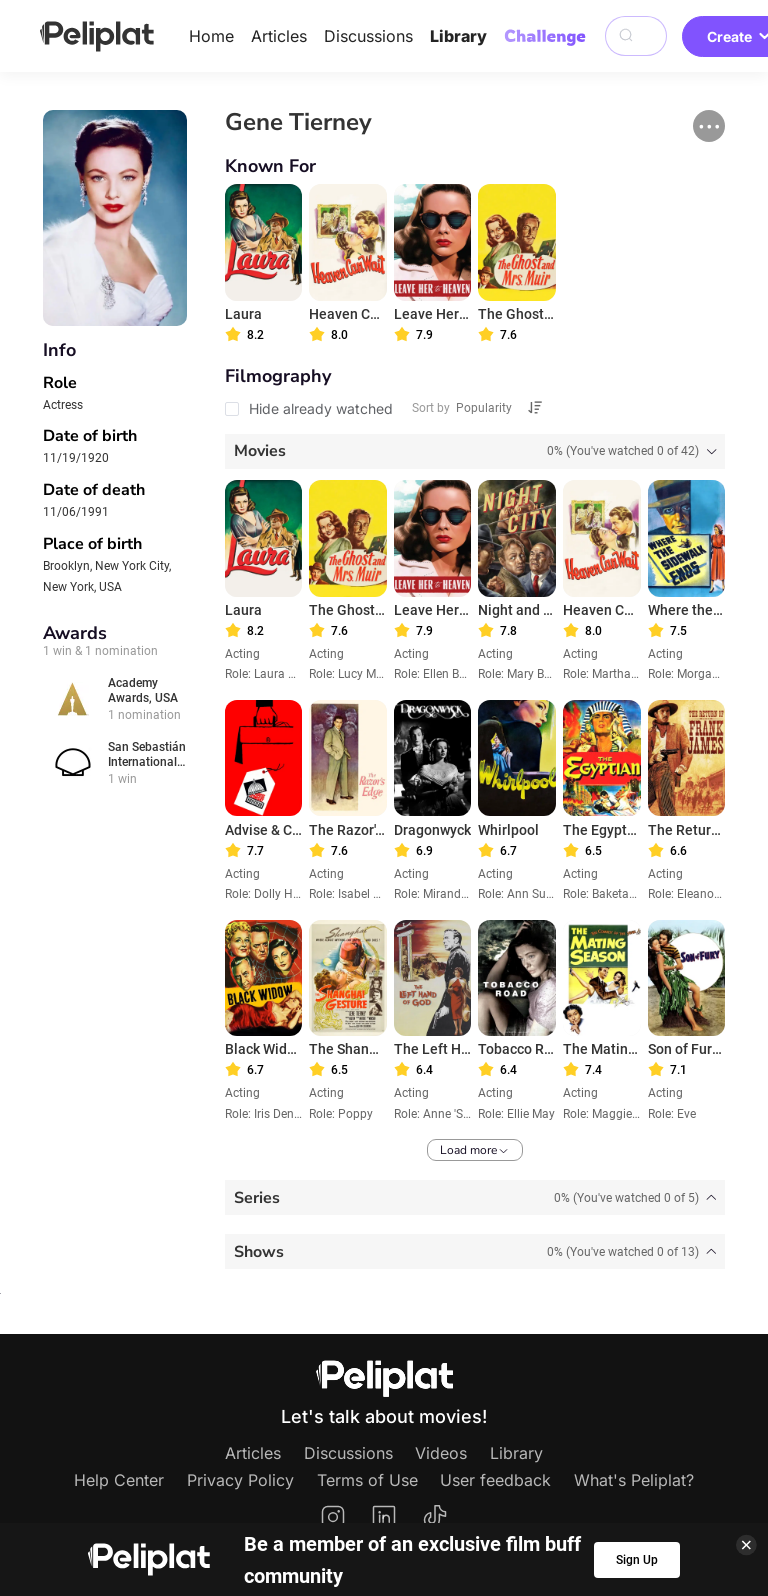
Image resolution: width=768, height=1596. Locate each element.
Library (458, 36)
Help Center (119, 1480)
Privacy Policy (240, 1480)
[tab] (475, 451)
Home (211, 36)
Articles (279, 36)
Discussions (368, 36)
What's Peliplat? (634, 1480)
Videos (441, 1453)
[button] (709, 126)
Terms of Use (367, 1480)
